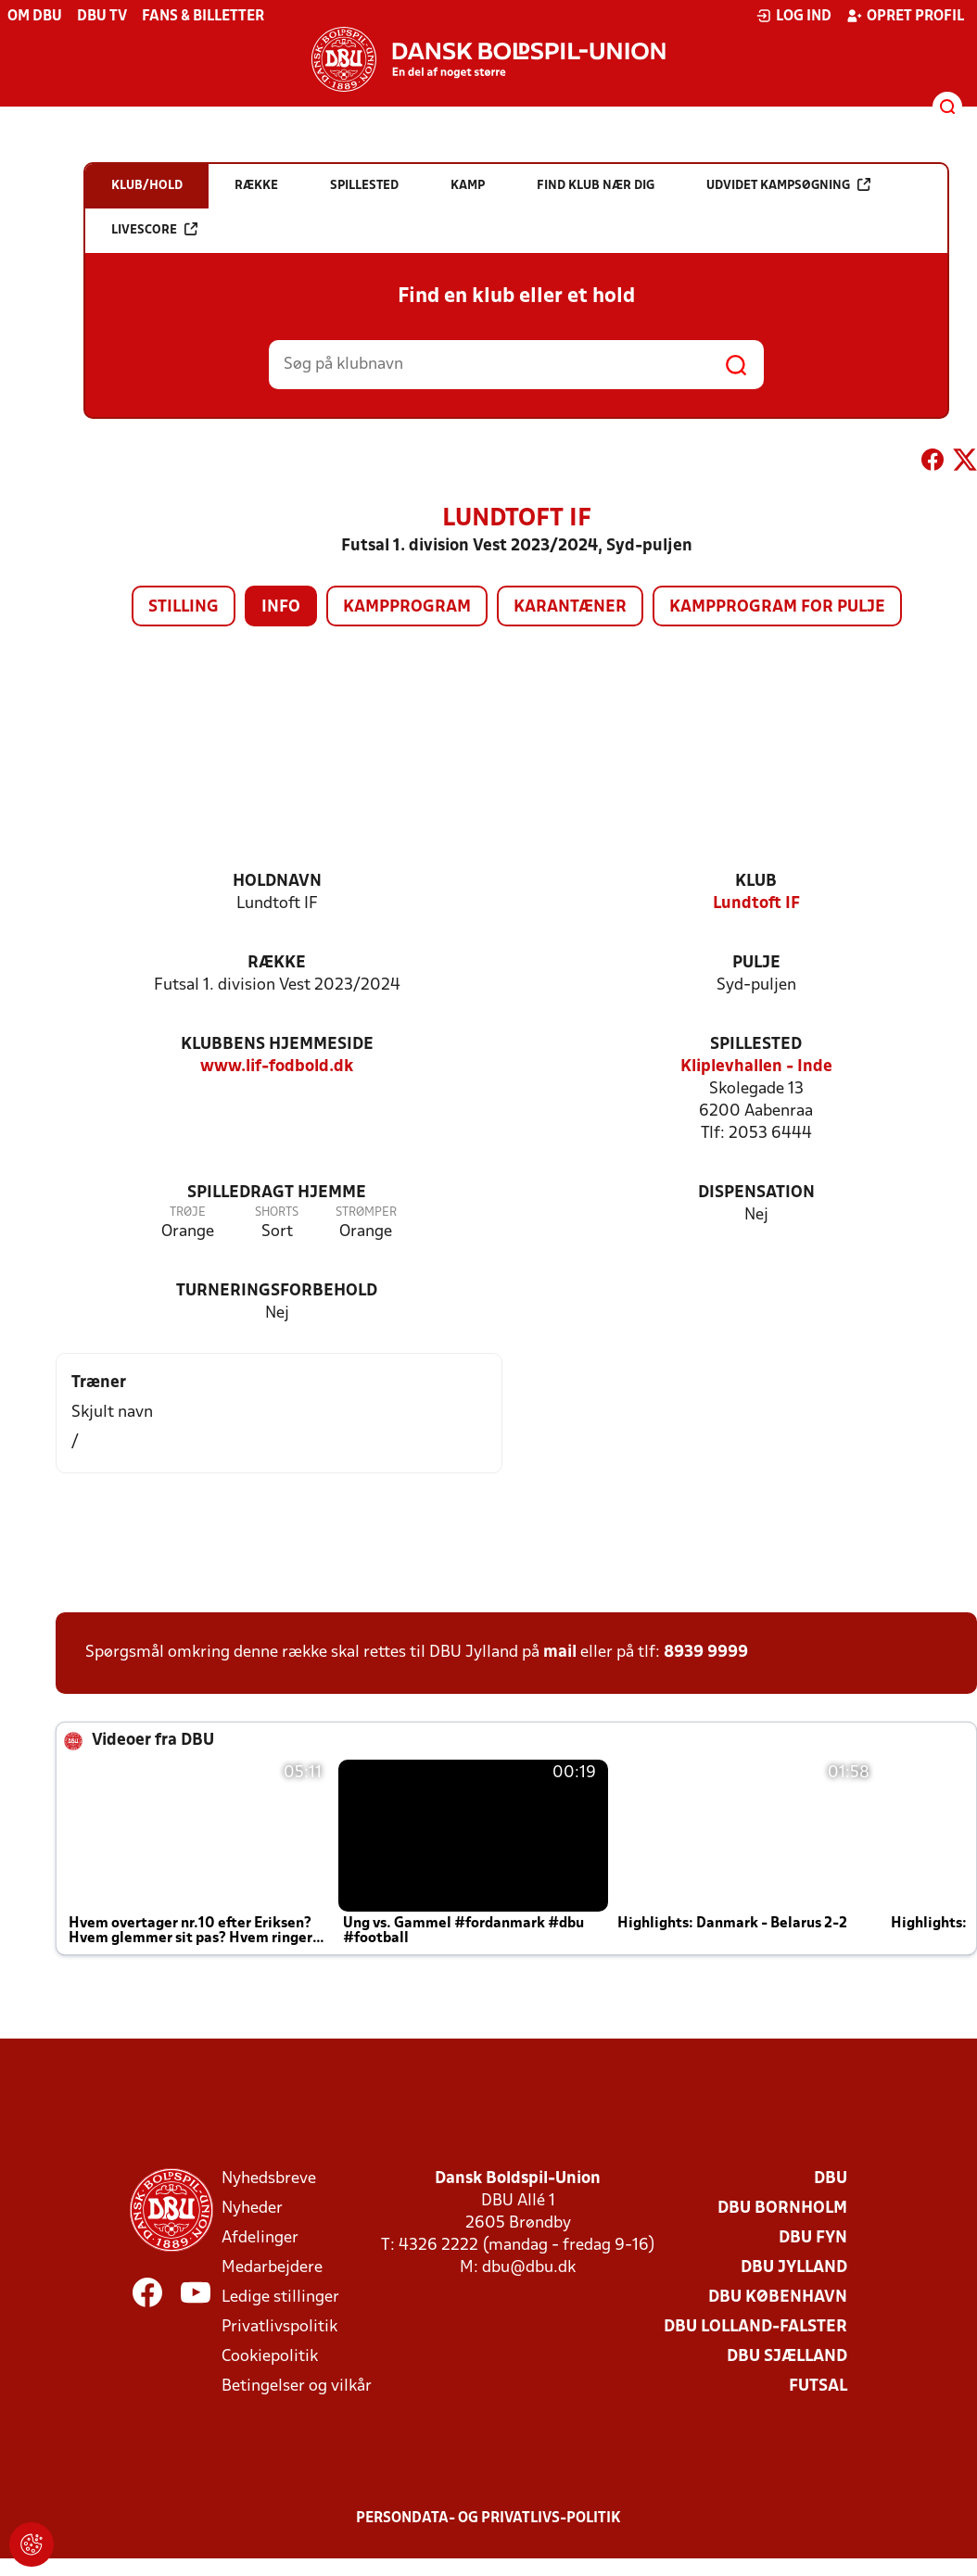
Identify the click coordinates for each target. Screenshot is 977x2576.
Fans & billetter (203, 16)
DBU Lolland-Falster (755, 2327)
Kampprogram (407, 607)
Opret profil (905, 15)
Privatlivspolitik (279, 2327)
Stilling (183, 607)
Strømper (366, 1212)
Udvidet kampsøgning (788, 185)
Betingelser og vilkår (297, 2386)
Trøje (188, 1212)
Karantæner (570, 607)
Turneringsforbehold (276, 1291)
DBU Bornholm (782, 2208)
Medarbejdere (272, 2268)
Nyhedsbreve (269, 2179)
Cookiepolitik (270, 2357)
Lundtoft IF (756, 904)
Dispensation (756, 1193)
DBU (830, 2179)
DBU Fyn (813, 2238)
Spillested (756, 1045)
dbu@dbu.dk (529, 2268)
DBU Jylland (794, 2268)
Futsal (818, 2386)
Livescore (154, 229)
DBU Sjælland (787, 2357)
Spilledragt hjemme (276, 1193)
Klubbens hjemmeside (277, 1045)
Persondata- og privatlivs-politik (488, 2518)
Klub (756, 882)
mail (560, 1653)
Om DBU (34, 16)
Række (276, 963)
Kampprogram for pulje (777, 607)
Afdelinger (260, 2238)
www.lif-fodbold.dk (276, 1067)
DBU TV (102, 16)
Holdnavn (277, 882)
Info (280, 607)
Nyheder (252, 2208)
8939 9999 (706, 1653)
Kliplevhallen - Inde (756, 1067)
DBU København (777, 2297)
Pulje (756, 963)
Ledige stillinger (280, 2297)
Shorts (276, 1212)
